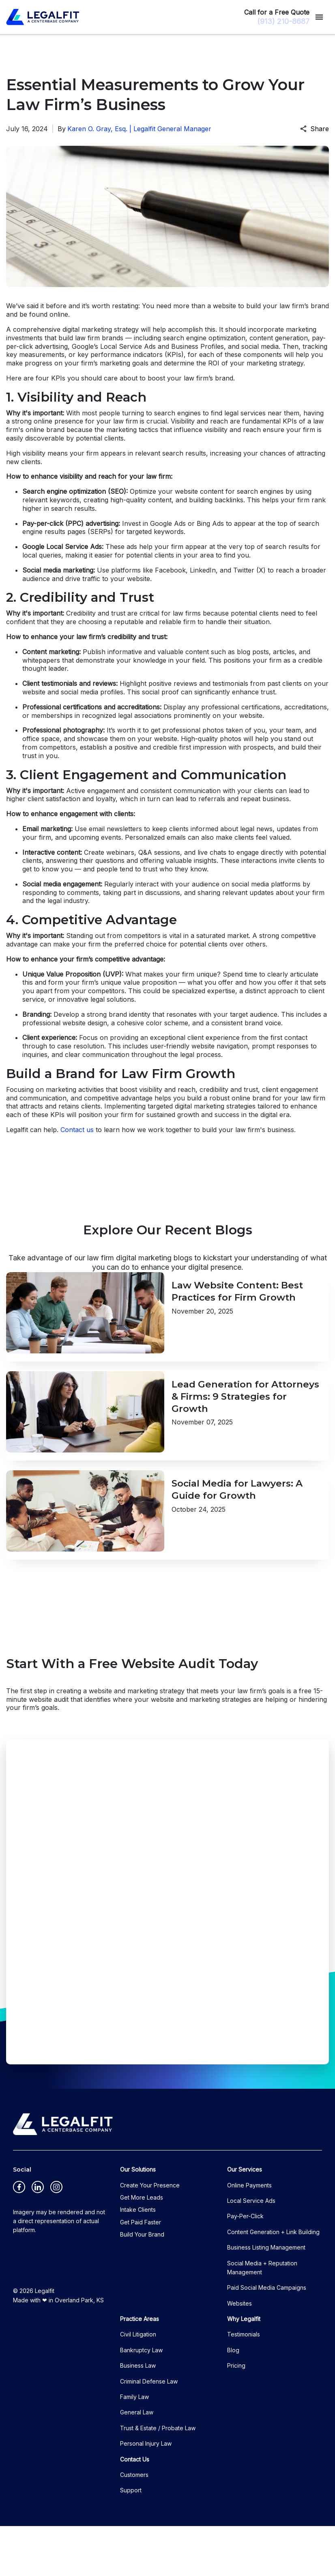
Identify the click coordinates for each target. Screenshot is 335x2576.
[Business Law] (167, 2416)
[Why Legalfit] (274, 2369)
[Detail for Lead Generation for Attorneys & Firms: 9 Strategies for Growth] (167, 1441)
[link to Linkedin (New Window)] (38, 2237)
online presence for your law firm (86, 421)
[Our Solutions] (167, 2219)
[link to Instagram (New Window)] (56, 2237)
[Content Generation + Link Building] (274, 2282)
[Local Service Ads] (274, 2251)
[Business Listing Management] (274, 2297)
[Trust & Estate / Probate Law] (167, 2478)
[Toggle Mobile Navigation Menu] (319, 17)
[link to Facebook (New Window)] (19, 2237)
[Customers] (167, 2525)
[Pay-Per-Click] (274, 2266)
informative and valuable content (158, 652)
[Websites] (274, 2353)
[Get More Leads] (167, 2247)
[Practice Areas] (167, 2369)
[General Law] (167, 2462)
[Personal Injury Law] (167, 2494)
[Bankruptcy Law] (167, 2400)
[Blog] (274, 2400)
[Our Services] (274, 2219)
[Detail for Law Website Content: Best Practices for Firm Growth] (167, 1325)
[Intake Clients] (167, 2260)
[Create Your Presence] (167, 2235)
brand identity (129, 1014)
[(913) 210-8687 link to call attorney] (278, 21)
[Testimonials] (274, 2384)
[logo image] (63, 2174)
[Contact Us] (167, 2509)
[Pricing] (274, 2416)
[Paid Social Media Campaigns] (274, 2338)
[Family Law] (167, 2447)
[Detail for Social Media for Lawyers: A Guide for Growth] (167, 1557)
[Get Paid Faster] (167, 2272)
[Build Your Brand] (167, 2284)
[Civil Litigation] (167, 2384)
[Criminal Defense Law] (167, 2431)
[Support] (167, 2540)
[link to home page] (42, 17)
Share (314, 129)
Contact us (77, 1130)
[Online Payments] (274, 2235)
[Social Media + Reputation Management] (274, 2318)
